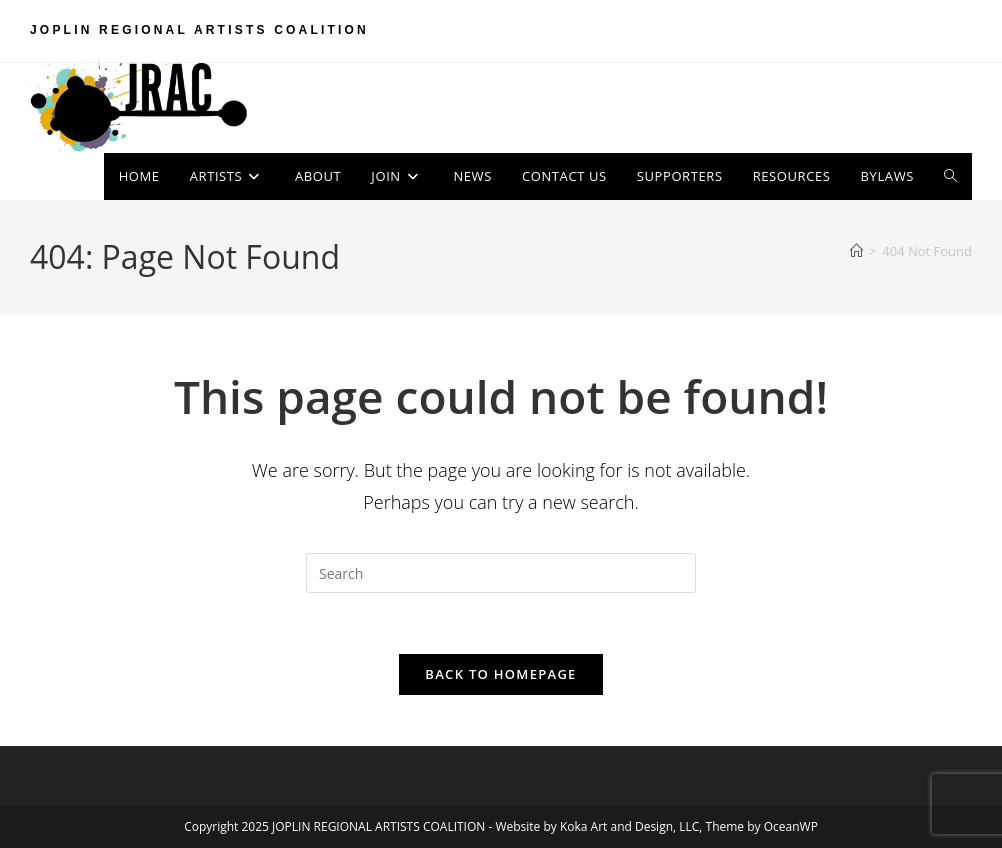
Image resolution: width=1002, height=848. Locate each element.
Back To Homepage (500, 674)
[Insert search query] (501, 573)
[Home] (856, 251)
